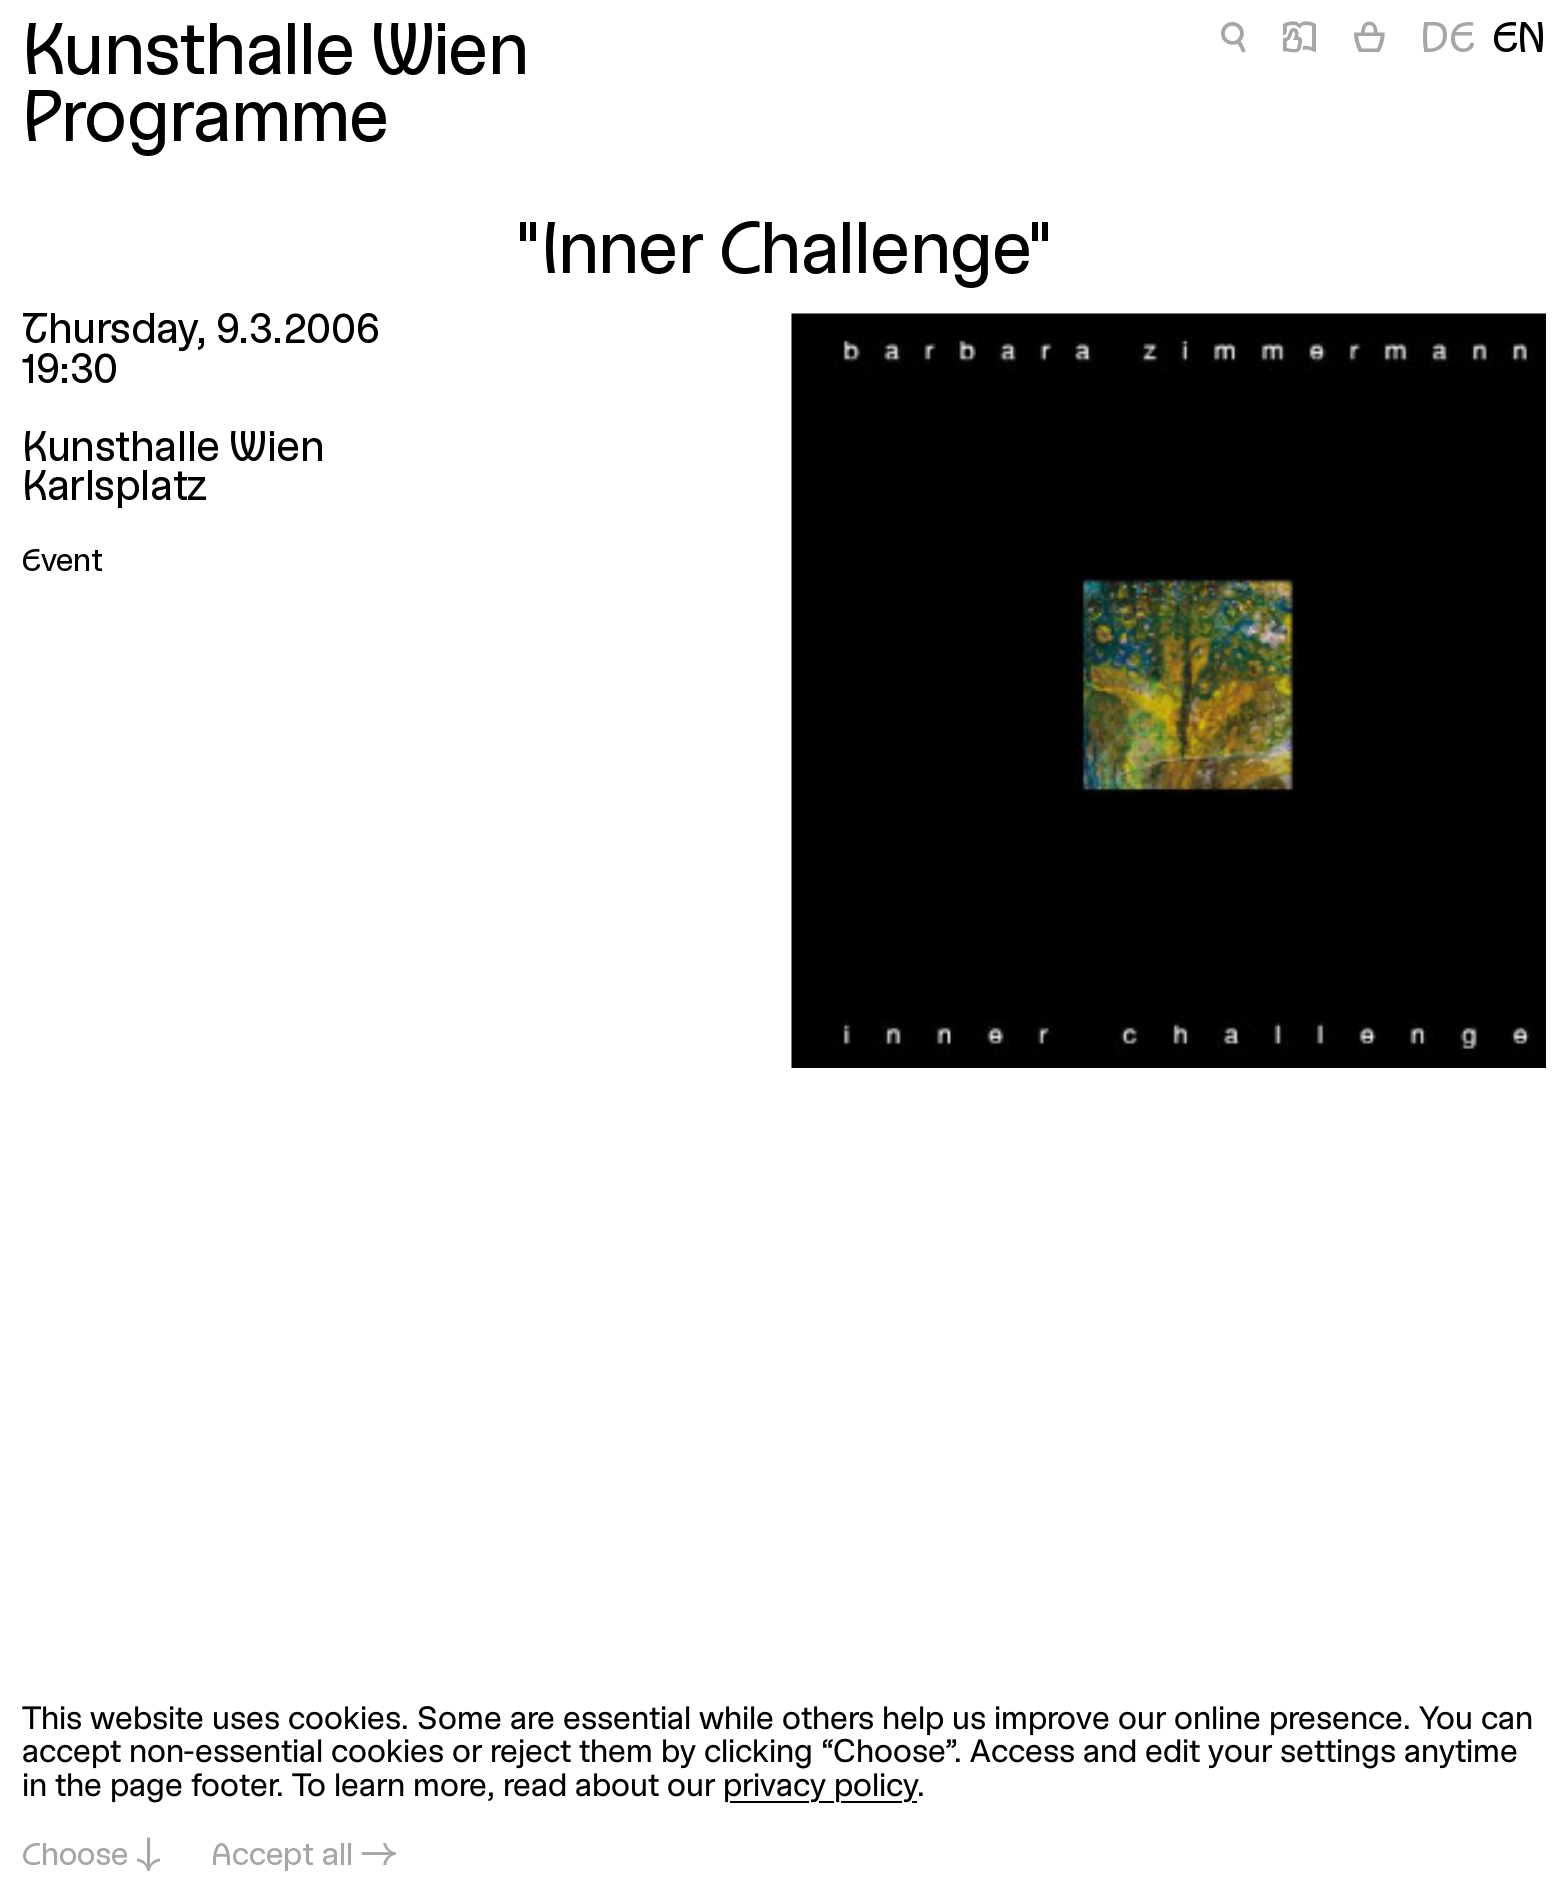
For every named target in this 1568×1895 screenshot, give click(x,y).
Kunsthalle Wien (275, 55)
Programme (205, 122)
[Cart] (1369, 42)
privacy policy (820, 1787)
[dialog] (784, 1788)
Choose (75, 1856)
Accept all (282, 1856)
